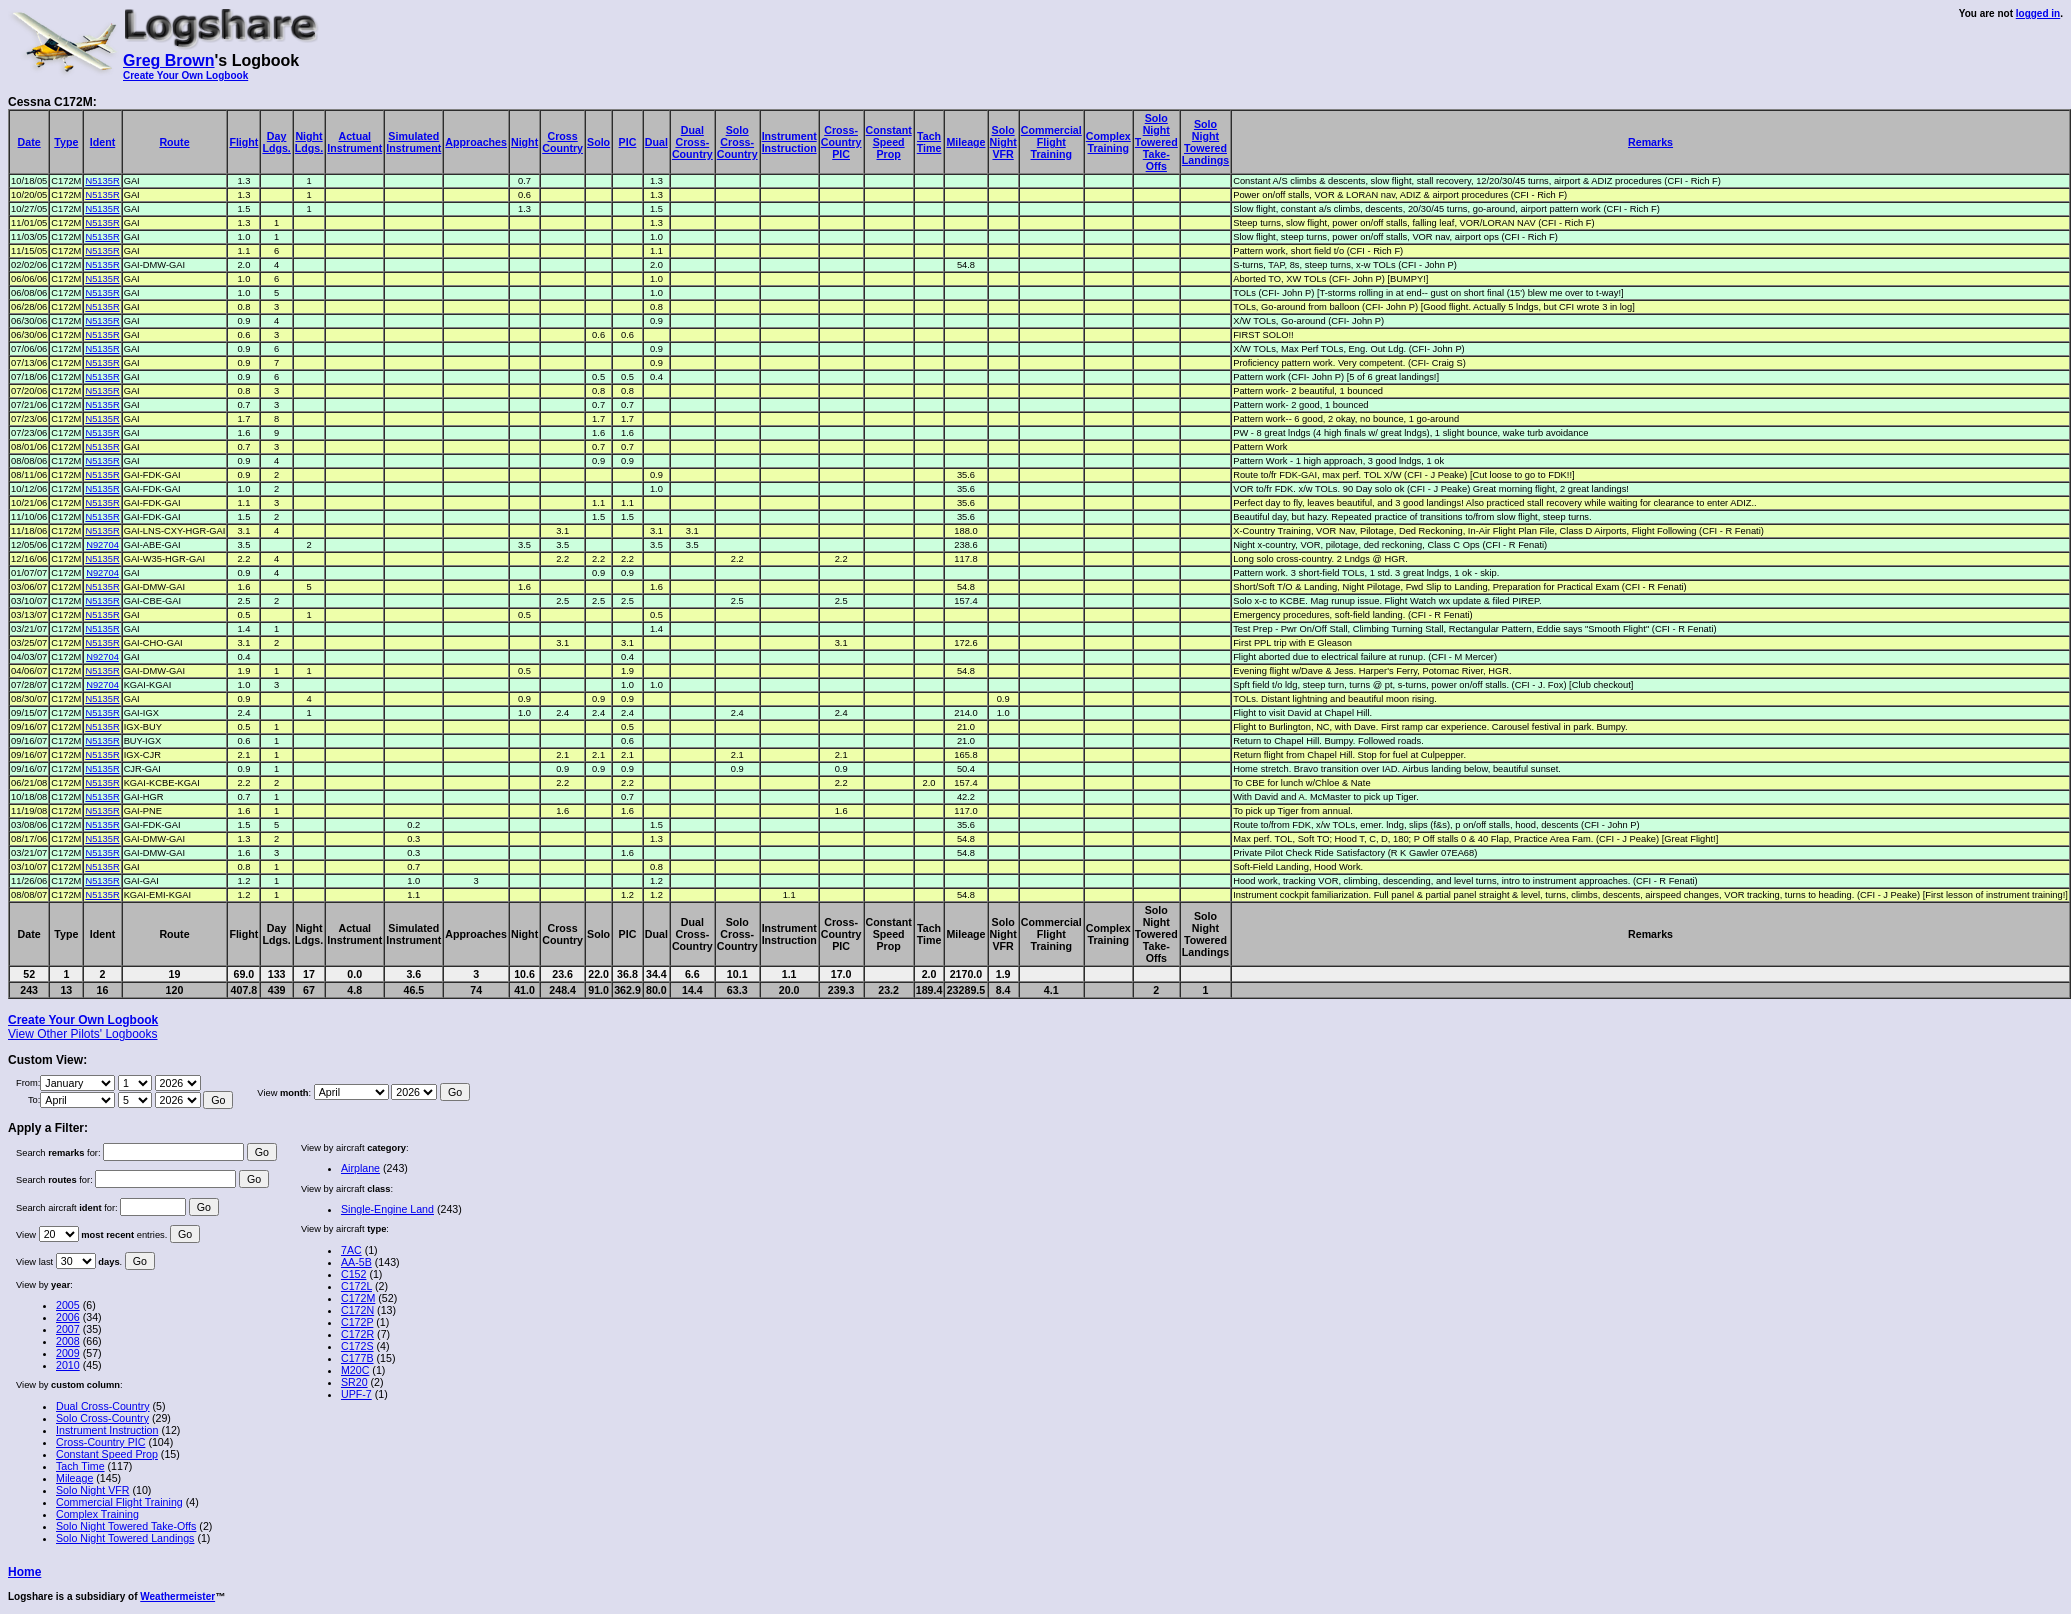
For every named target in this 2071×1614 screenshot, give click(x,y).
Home (24, 1572)
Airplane (360, 1168)
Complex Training (97, 1514)
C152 (353, 1274)
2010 (68, 1365)
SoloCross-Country (737, 142)
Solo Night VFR (92, 1490)
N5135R (102, 181)
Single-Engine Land (387, 1209)
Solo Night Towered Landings (125, 1538)
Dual (656, 142)
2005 (68, 1305)
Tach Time (80, 1466)
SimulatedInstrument (413, 142)
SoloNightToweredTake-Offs (1156, 142)
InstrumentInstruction (789, 142)
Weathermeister (177, 1596)
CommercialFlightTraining (1051, 142)
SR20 (354, 1382)
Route (174, 142)
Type (66, 142)
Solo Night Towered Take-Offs (126, 1526)
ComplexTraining (1108, 142)
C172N (357, 1310)
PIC (628, 142)
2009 (68, 1353)
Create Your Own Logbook (185, 75)
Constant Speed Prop (107, 1454)
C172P (357, 1322)
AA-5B (356, 1262)
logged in (2038, 13)
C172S (357, 1346)
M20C (355, 1370)
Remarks (1650, 142)
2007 (68, 1329)
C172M (358, 1298)
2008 (68, 1341)
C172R (357, 1334)
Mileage (965, 142)
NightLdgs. (309, 142)
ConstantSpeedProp (889, 142)
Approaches (476, 142)
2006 (68, 1317)
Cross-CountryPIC (841, 142)
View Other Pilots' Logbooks (82, 1034)
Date (29, 142)
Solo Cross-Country (102, 1418)
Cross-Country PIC (100, 1442)
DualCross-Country (692, 142)
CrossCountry (562, 142)
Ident (102, 142)
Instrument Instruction (107, 1430)
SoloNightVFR (1003, 142)
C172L (356, 1286)
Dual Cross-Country (103, 1406)
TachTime (929, 142)
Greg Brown (169, 60)
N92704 (102, 545)
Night (524, 142)
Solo (598, 142)
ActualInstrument (354, 142)
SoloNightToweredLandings (1205, 142)
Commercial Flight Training (119, 1502)
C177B (357, 1358)
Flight (243, 142)
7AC (351, 1250)
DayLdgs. (276, 142)
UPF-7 (356, 1394)
